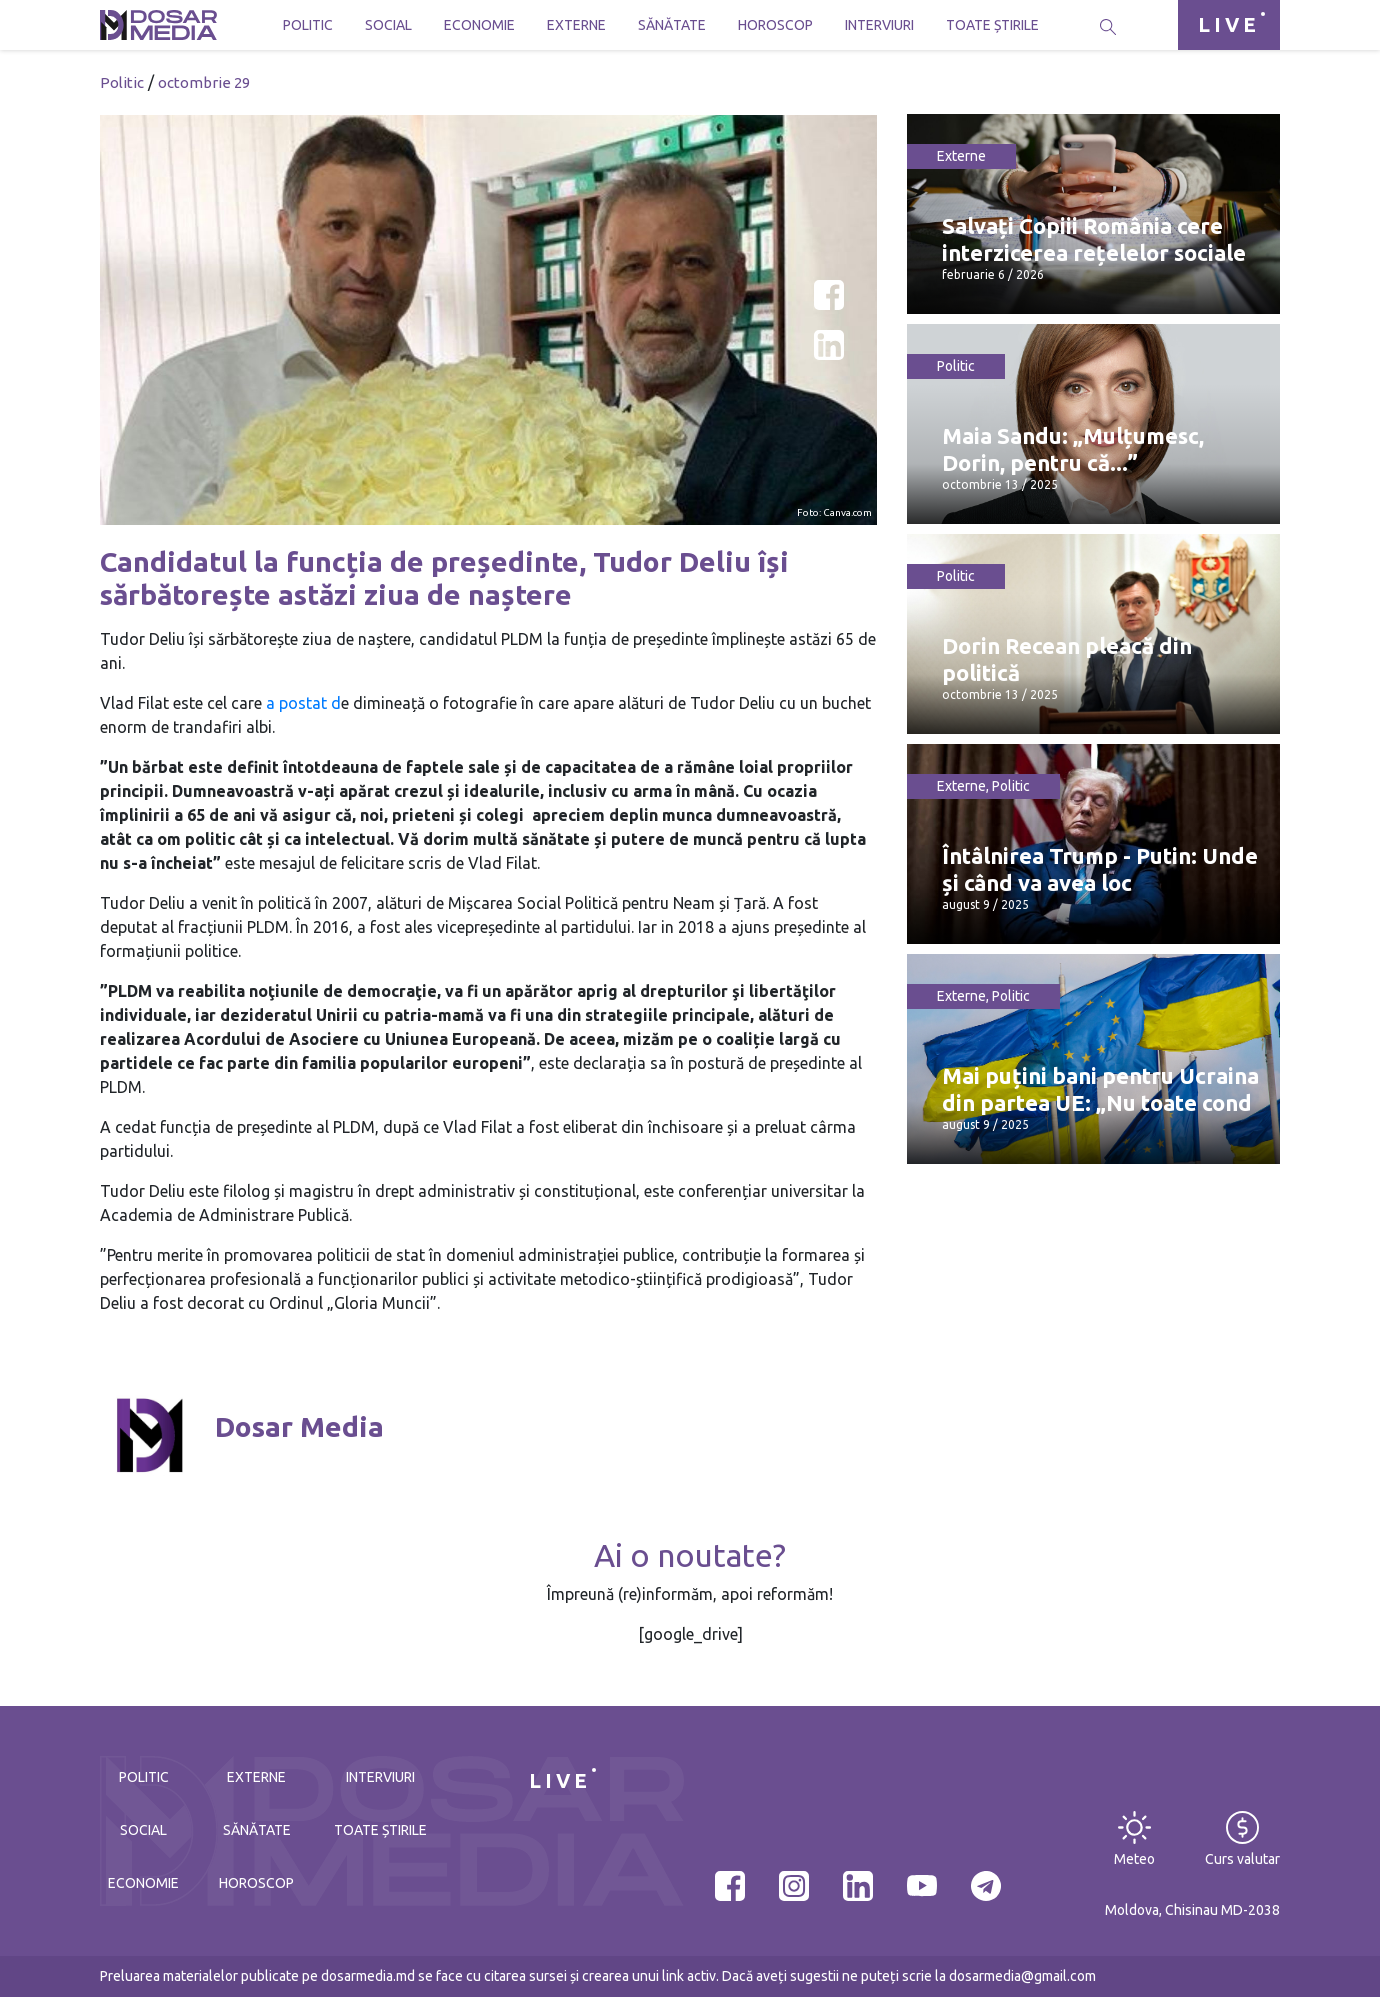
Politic (308, 25)
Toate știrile (992, 25)
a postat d (301, 703)
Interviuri (879, 25)
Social (388, 25)
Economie (479, 25)
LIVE (1229, 24)
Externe (576, 25)
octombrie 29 (204, 82)
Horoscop (775, 25)
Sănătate (672, 25)
